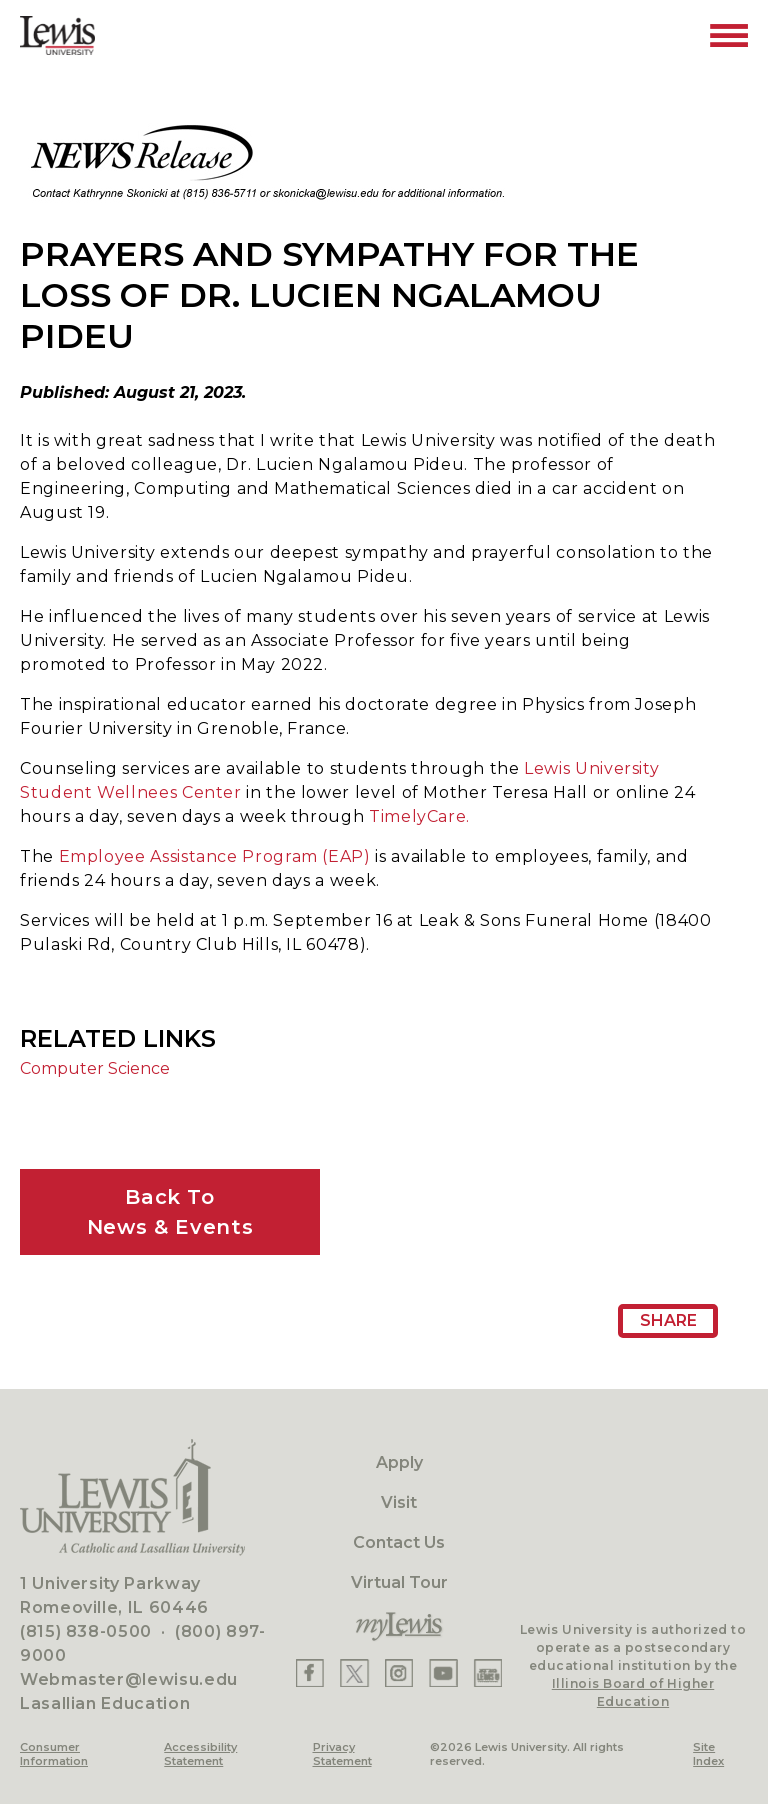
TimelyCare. (419, 816)
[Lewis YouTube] (443, 1673)
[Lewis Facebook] (310, 1673)
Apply (399, 1462)
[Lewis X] (354, 1673)
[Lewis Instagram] (399, 1673)
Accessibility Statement (200, 1754)
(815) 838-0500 (86, 1631)
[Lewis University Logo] (57, 35)
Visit (399, 1502)
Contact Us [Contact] (399, 1542)
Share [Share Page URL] (668, 1320)
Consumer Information (54, 1754)
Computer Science (95, 1068)
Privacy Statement (342, 1754)
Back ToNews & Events (170, 1212)
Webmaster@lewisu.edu (129, 1679)
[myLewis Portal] (399, 1627)
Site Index (708, 1754)
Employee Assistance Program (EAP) (215, 856)
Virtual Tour (399, 1582)
